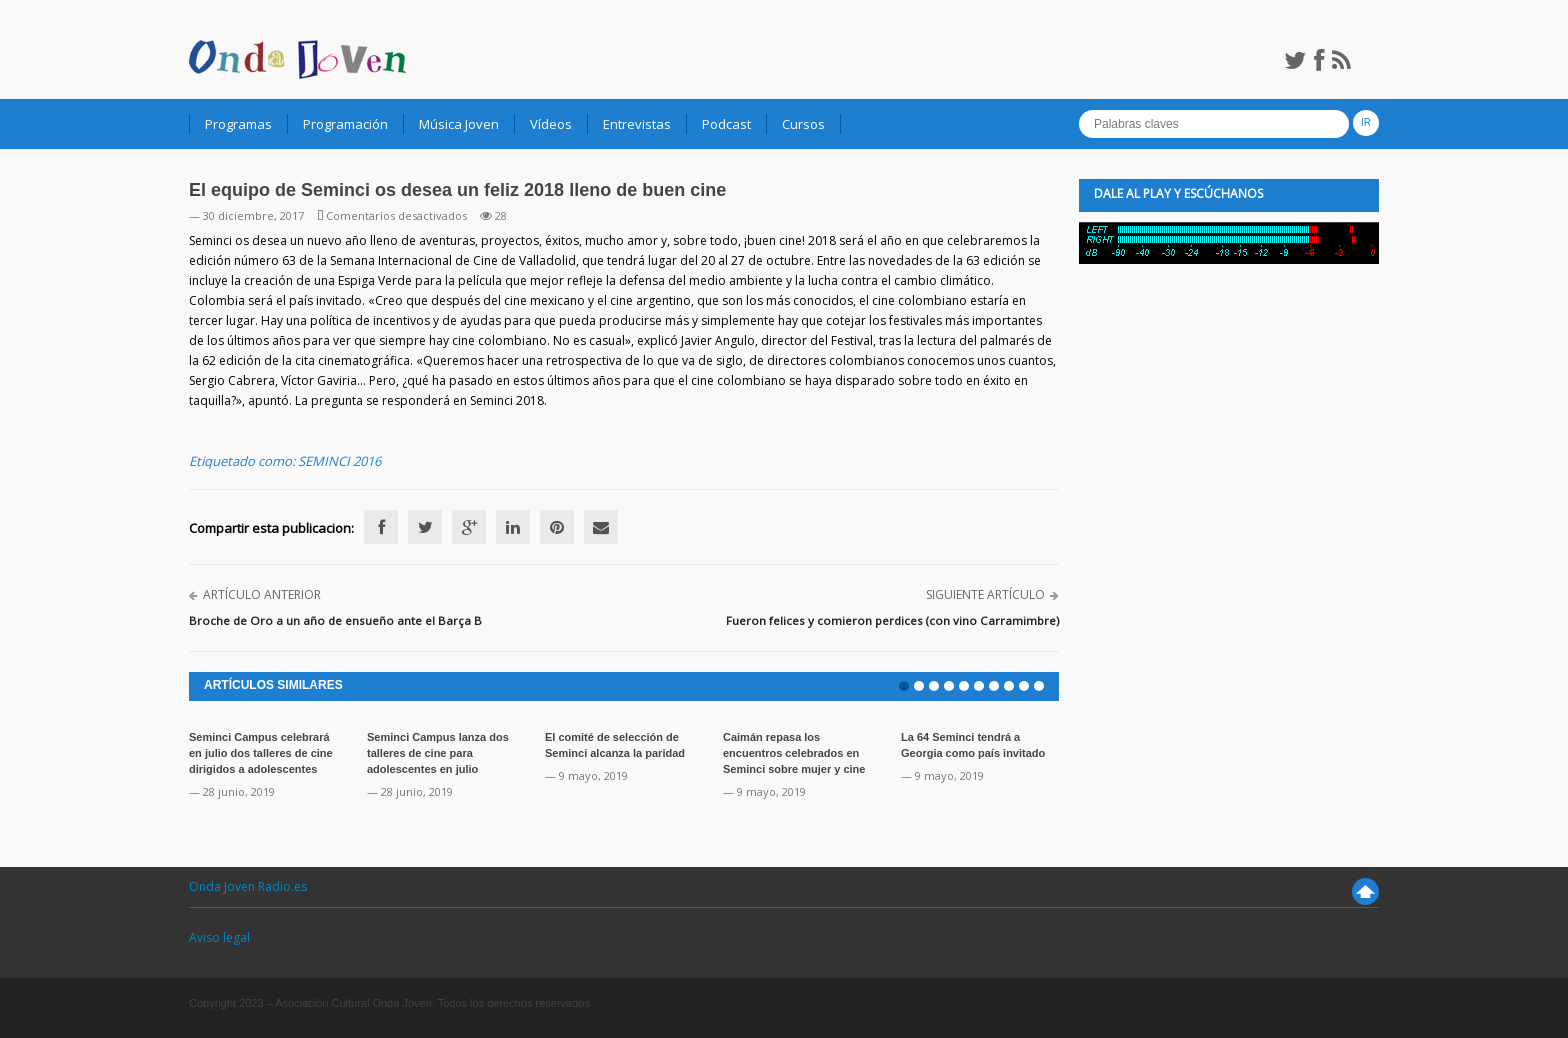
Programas (238, 124)
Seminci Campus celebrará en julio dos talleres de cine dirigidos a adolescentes (261, 753)
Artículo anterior (262, 594)
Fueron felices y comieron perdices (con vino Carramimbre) (892, 620)
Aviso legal (219, 937)
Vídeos (551, 124)
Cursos (803, 124)
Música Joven (459, 124)
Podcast (726, 124)
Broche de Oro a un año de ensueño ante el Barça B (335, 620)
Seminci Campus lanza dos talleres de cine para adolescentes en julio (438, 753)
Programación (345, 124)
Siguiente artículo (985, 594)
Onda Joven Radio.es (248, 886)
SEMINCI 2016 (339, 461)
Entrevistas (637, 124)
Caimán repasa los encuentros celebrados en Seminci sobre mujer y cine (794, 753)
